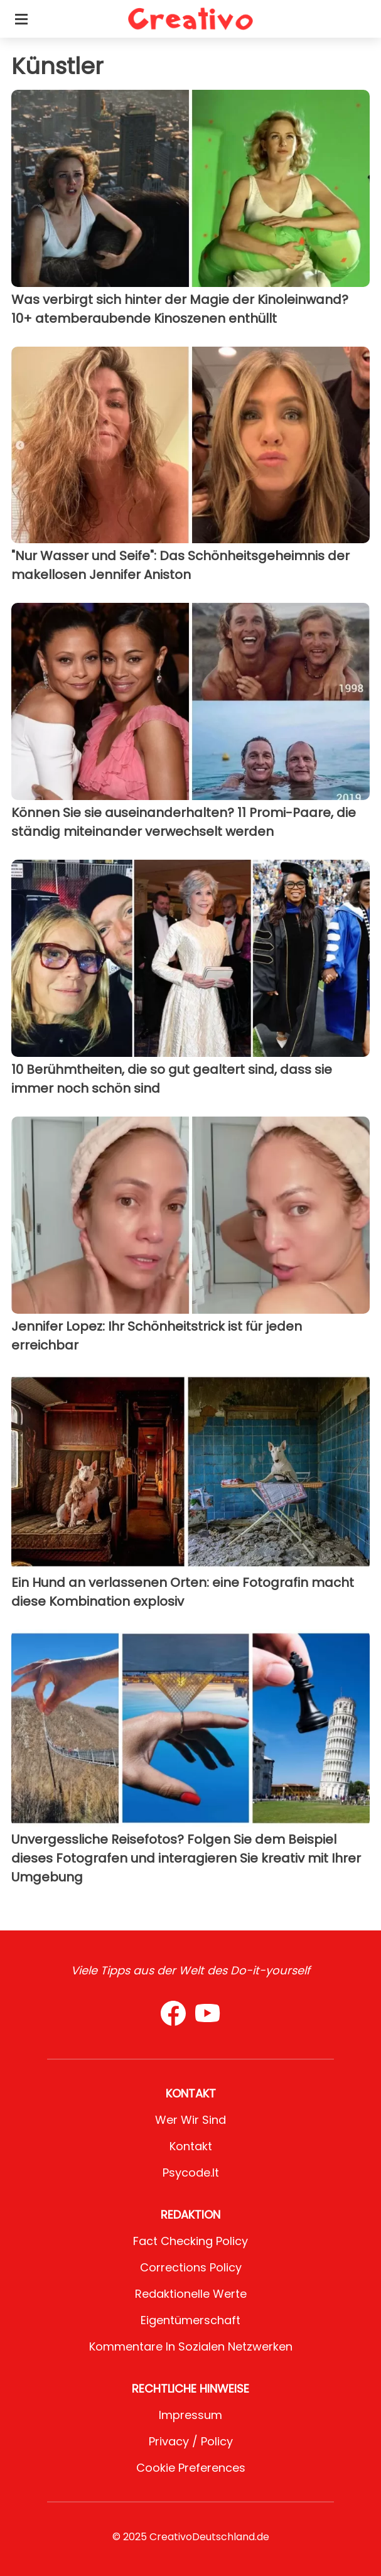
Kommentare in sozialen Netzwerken (190, 2346)
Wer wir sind (190, 2120)
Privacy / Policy (191, 2441)
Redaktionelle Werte (191, 2294)
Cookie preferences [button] (190, 2468)
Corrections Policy (191, 2267)
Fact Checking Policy (190, 2241)
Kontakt (190, 2146)
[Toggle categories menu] (21, 19)
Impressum (190, 2415)
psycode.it (191, 2172)
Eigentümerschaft (190, 2320)
